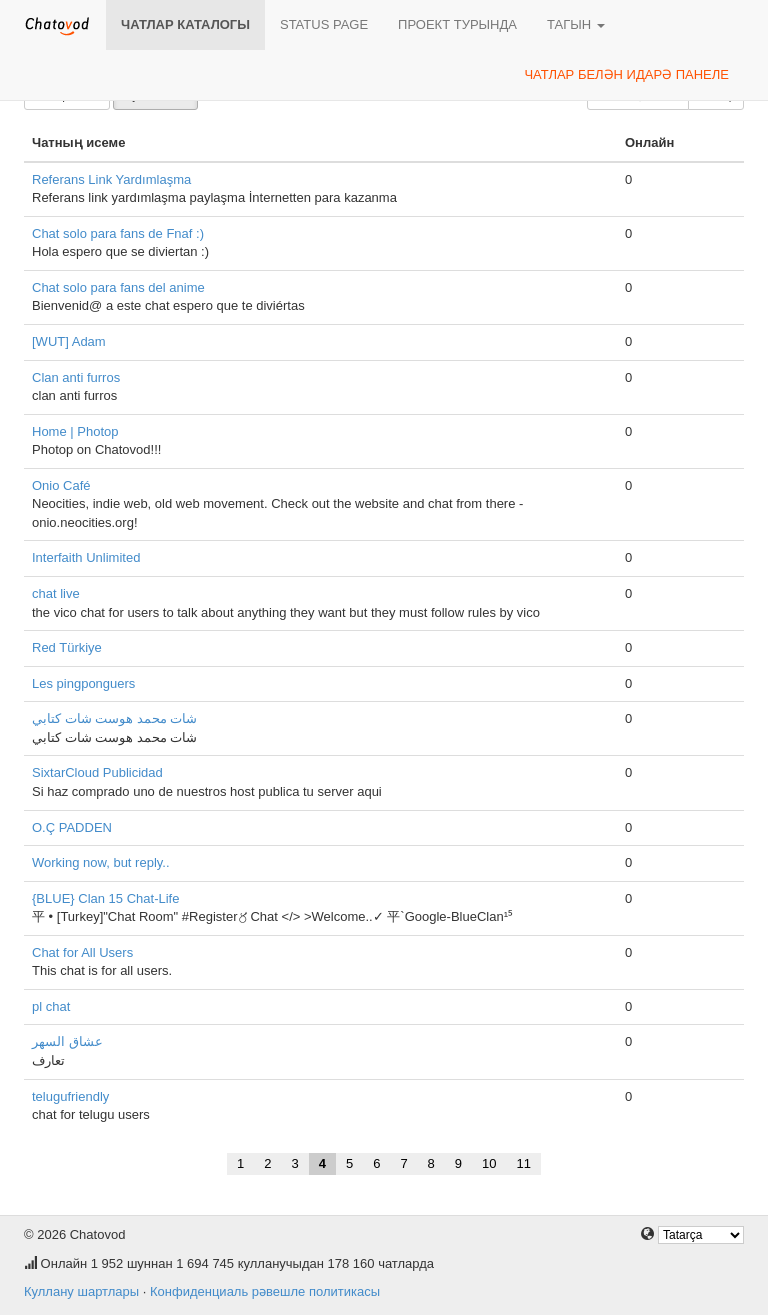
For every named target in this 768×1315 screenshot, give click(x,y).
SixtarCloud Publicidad (97, 772)
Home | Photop (75, 431)
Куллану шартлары (81, 1291)
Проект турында (457, 24)
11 (524, 1163)
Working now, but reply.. (101, 862)
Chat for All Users (82, 952)
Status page (324, 24)
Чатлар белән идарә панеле (626, 74)
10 (489, 1163)
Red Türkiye (67, 647)
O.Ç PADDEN (72, 827)
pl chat (51, 1006)
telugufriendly (70, 1096)
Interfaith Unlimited (86, 557)
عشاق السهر (67, 1041)
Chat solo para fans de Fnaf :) (118, 233)
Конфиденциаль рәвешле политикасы (265, 1291)
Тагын (576, 24)
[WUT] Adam (69, 341)
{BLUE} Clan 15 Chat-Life (105, 898)
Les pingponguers (83, 683)
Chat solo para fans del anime (118, 287)
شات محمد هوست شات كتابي (114, 718)
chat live (56, 593)
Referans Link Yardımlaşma (111, 179)
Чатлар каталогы (185, 24)
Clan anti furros (76, 377)
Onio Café (61, 485)
